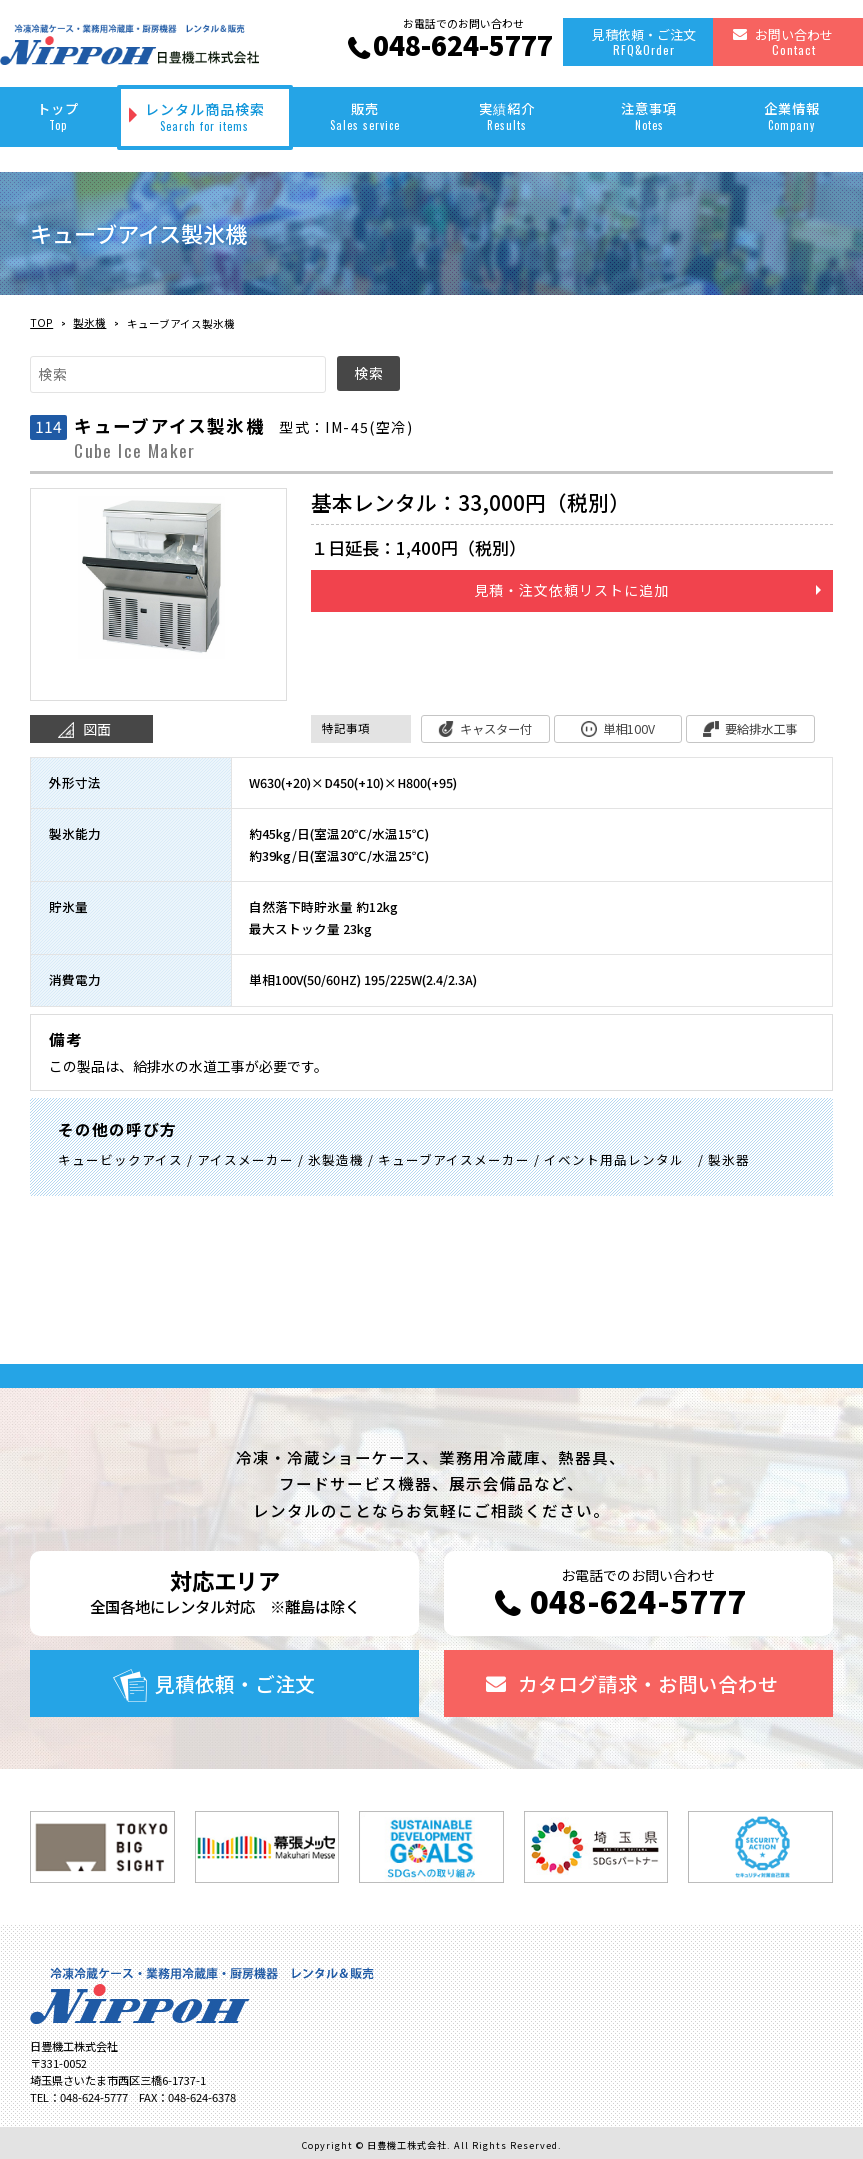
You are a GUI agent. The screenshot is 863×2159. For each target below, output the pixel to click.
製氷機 (89, 322)
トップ (58, 116)
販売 (364, 116)
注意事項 (649, 116)
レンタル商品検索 (205, 116)
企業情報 (792, 116)
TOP (41, 322)
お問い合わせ (794, 41)
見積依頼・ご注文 (644, 41)
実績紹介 (507, 116)
